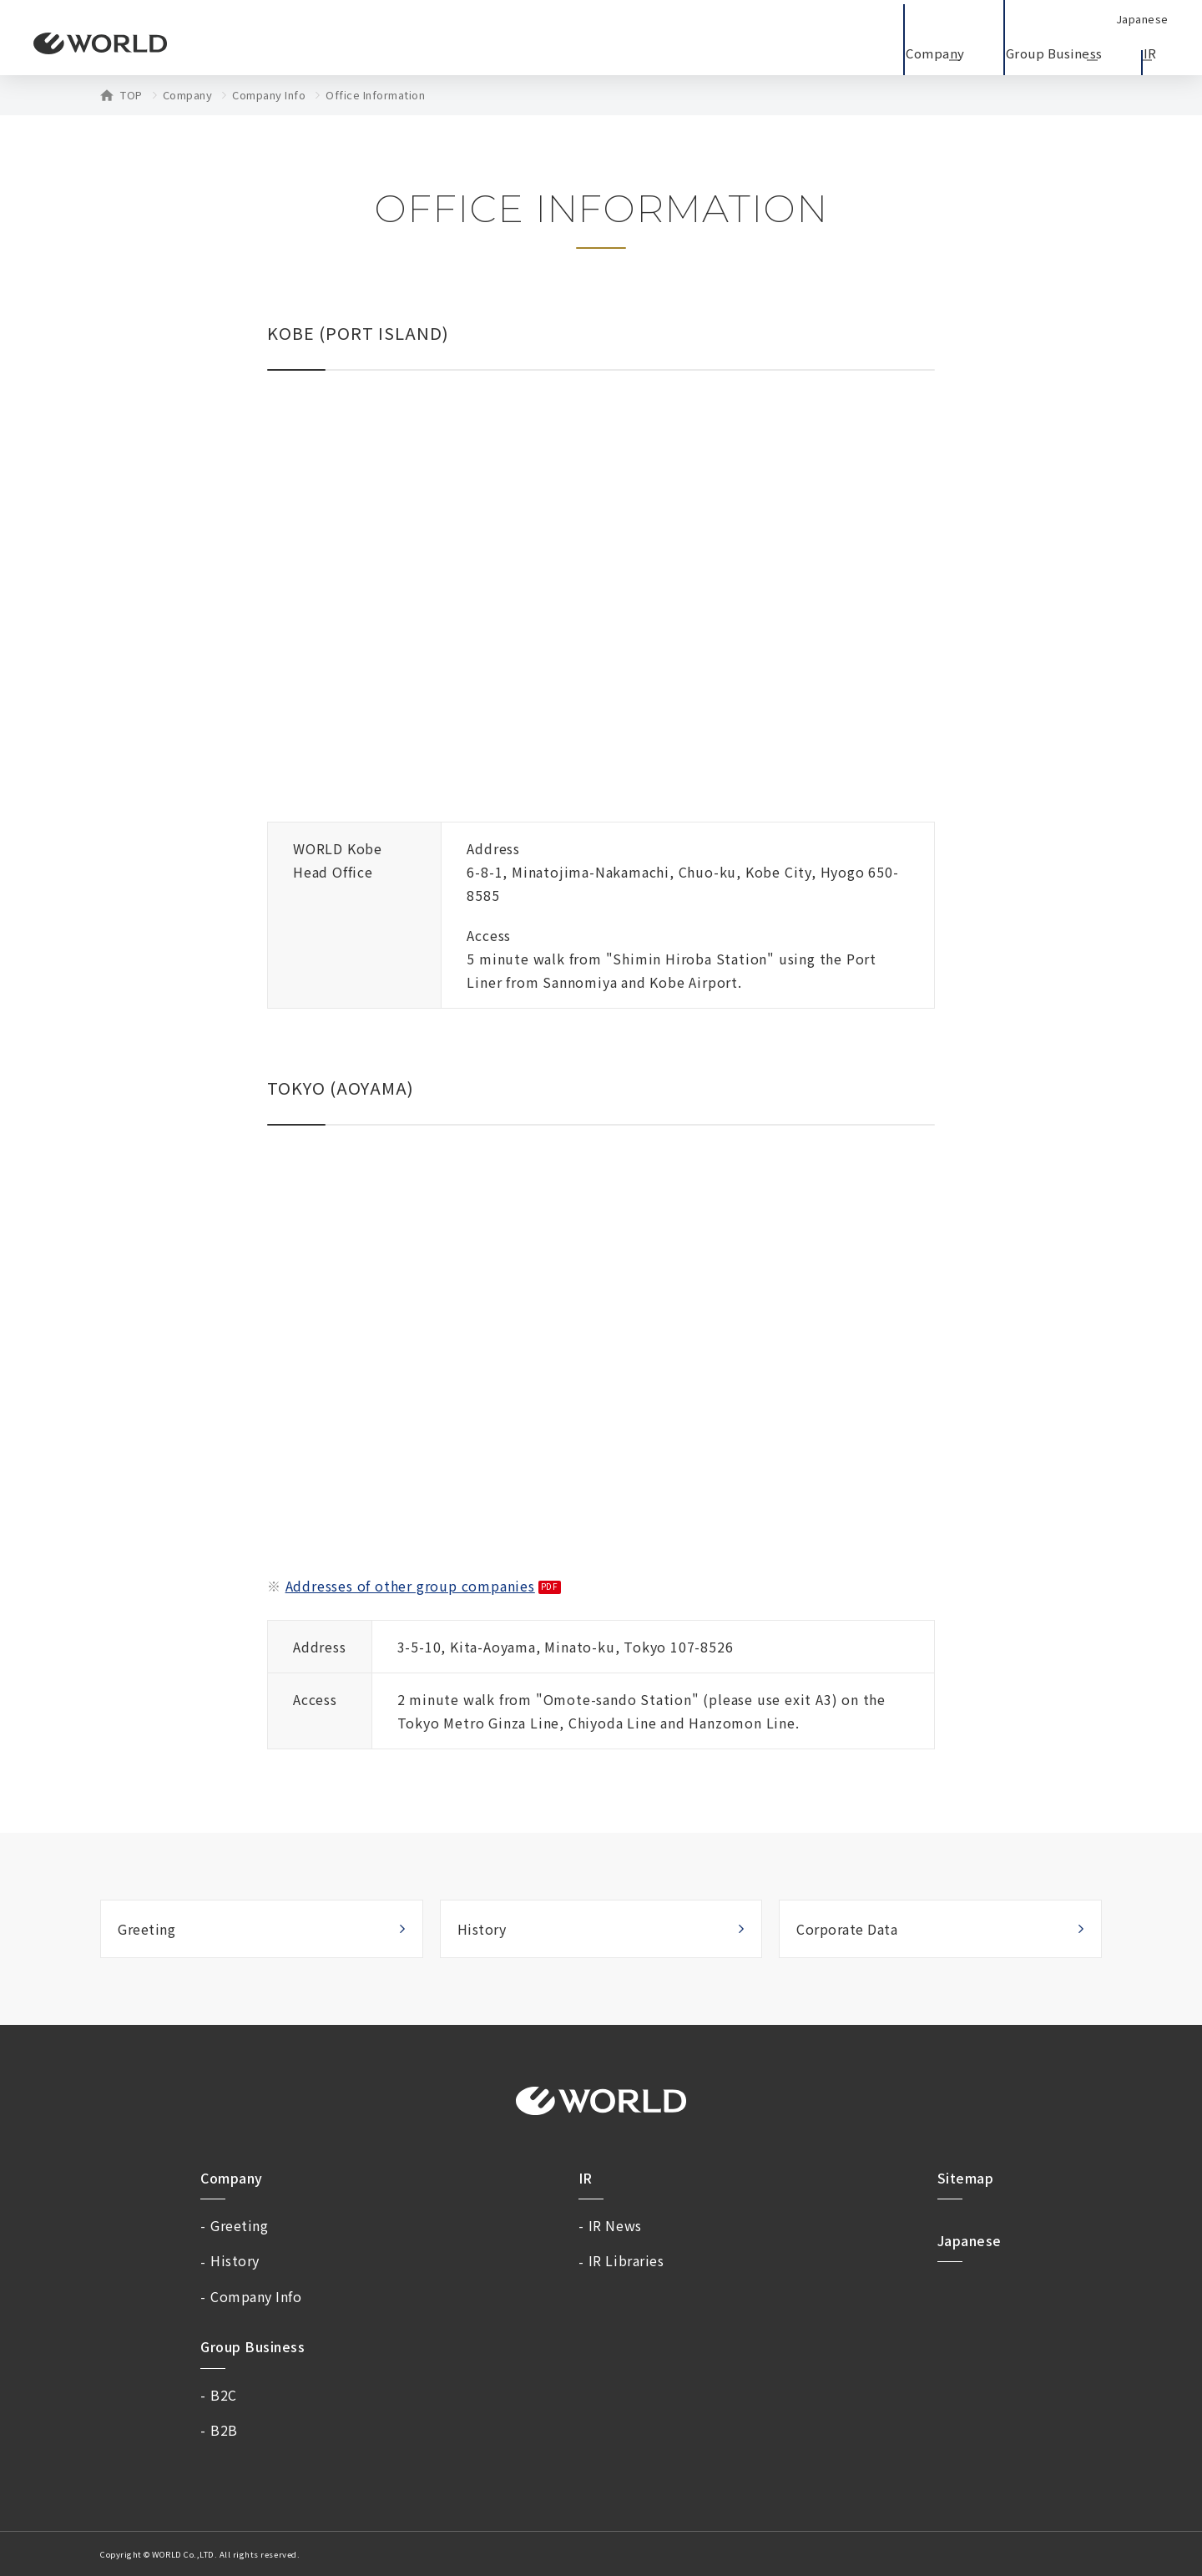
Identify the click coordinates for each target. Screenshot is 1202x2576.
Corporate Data (846, 1929)
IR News (615, 2225)
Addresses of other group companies (410, 1586)
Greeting (146, 1929)
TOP (131, 95)
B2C (223, 2395)
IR (585, 2178)
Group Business (252, 2346)
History (482, 1929)
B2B (224, 2430)
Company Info (269, 95)
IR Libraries (626, 2260)
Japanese (969, 2240)
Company (188, 95)
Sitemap (965, 2178)
